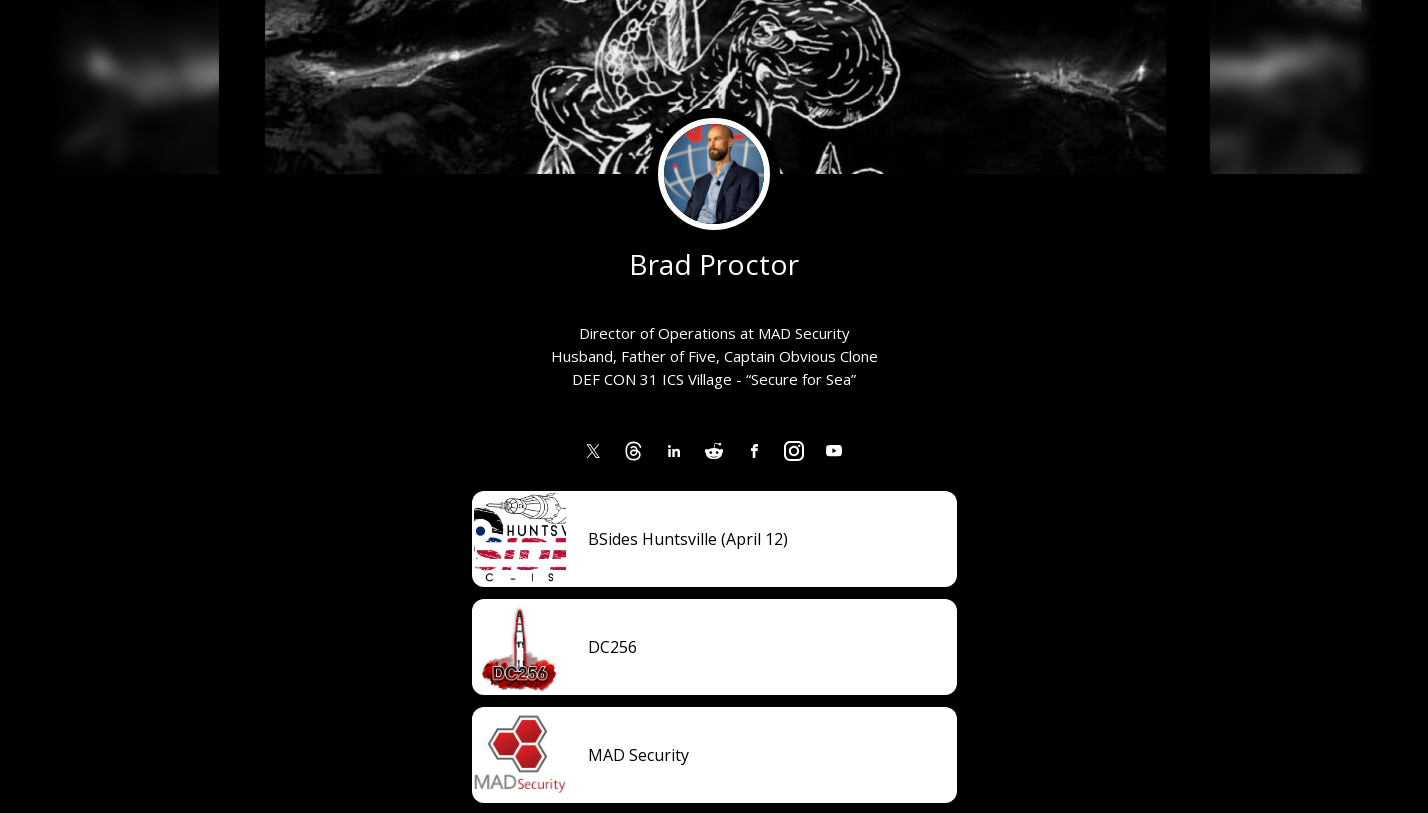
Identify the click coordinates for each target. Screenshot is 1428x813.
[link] (594, 451)
